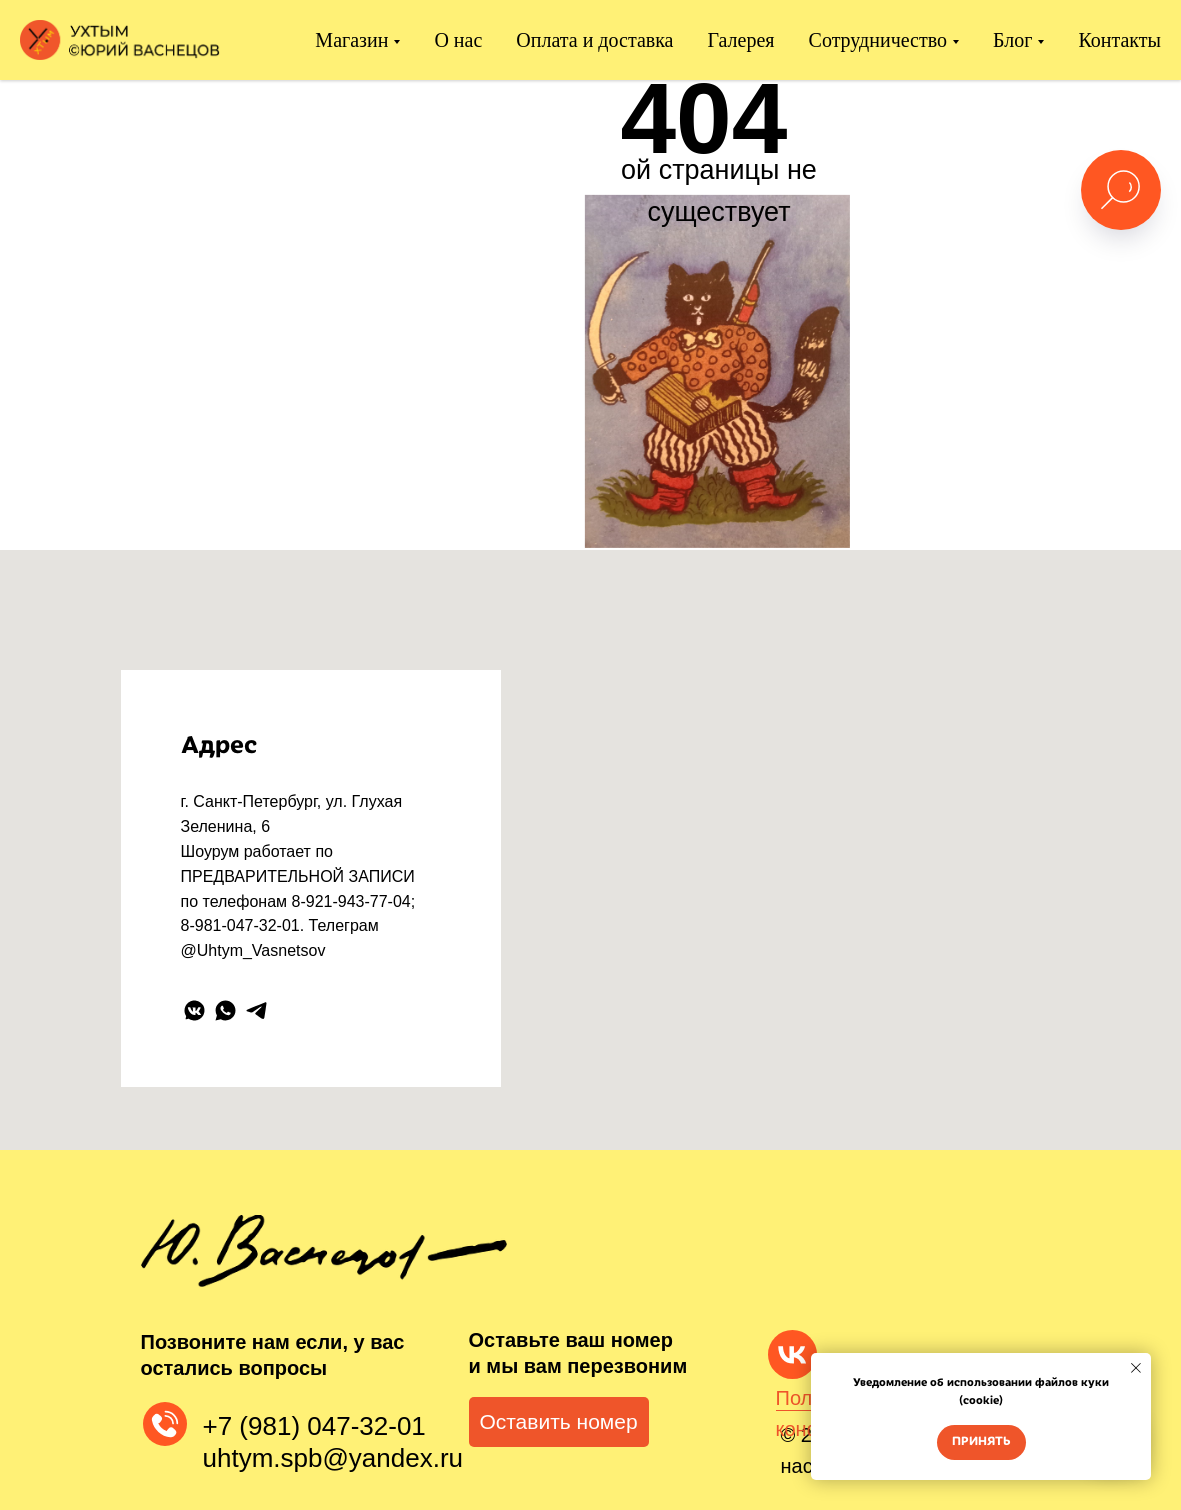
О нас (458, 40)
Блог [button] (1012, 40)
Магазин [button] (351, 40)
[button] (559, 1422)
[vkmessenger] (194, 1010)
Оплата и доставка (594, 40)
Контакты (1119, 40)
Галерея (741, 40)
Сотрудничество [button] (878, 40)
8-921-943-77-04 (351, 901)
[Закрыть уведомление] (1136, 1368)
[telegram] (256, 1010)
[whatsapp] (225, 1010)
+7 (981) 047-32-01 (314, 1426)
